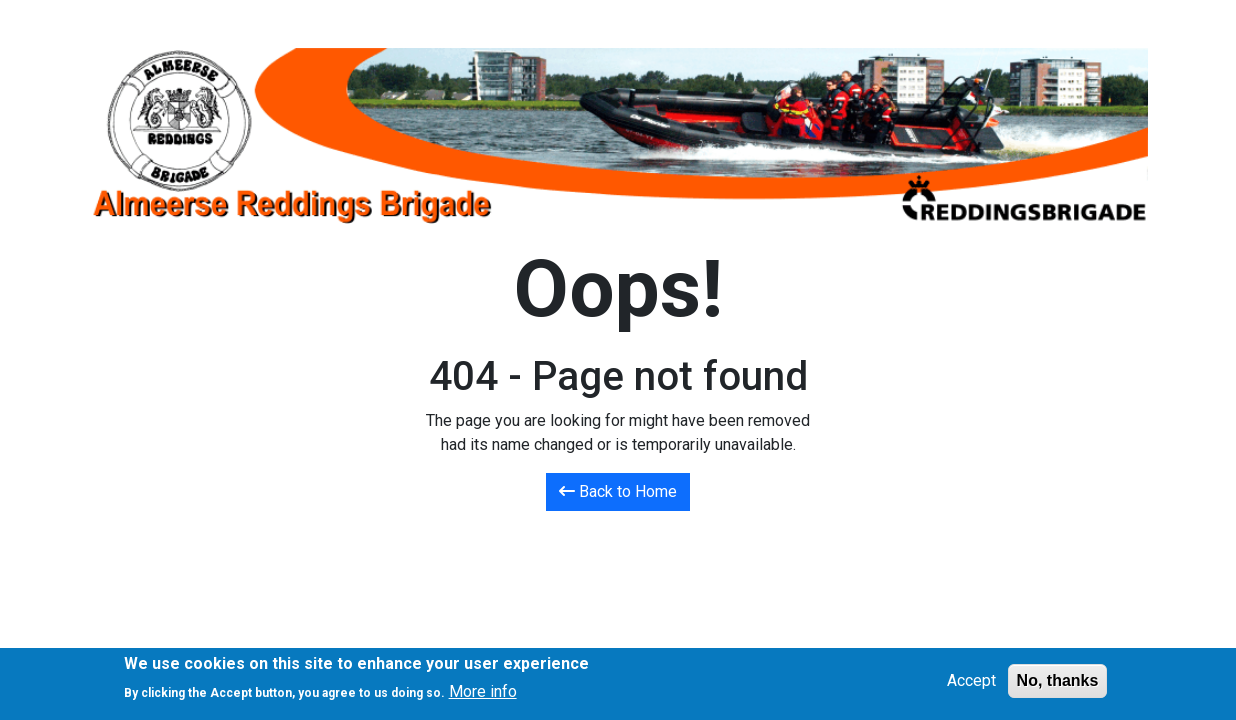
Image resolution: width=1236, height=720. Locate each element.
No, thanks (1058, 686)
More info (483, 697)
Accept (971, 686)
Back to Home (618, 491)
